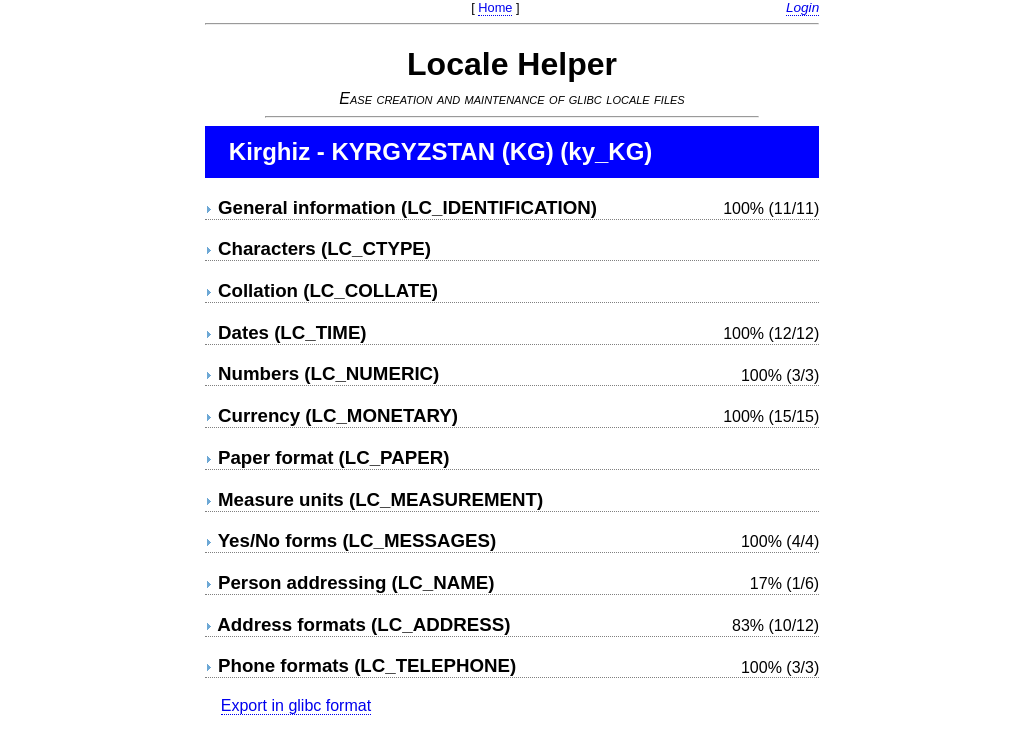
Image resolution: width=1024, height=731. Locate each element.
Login (802, 7)
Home (495, 7)
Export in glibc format (296, 705)
